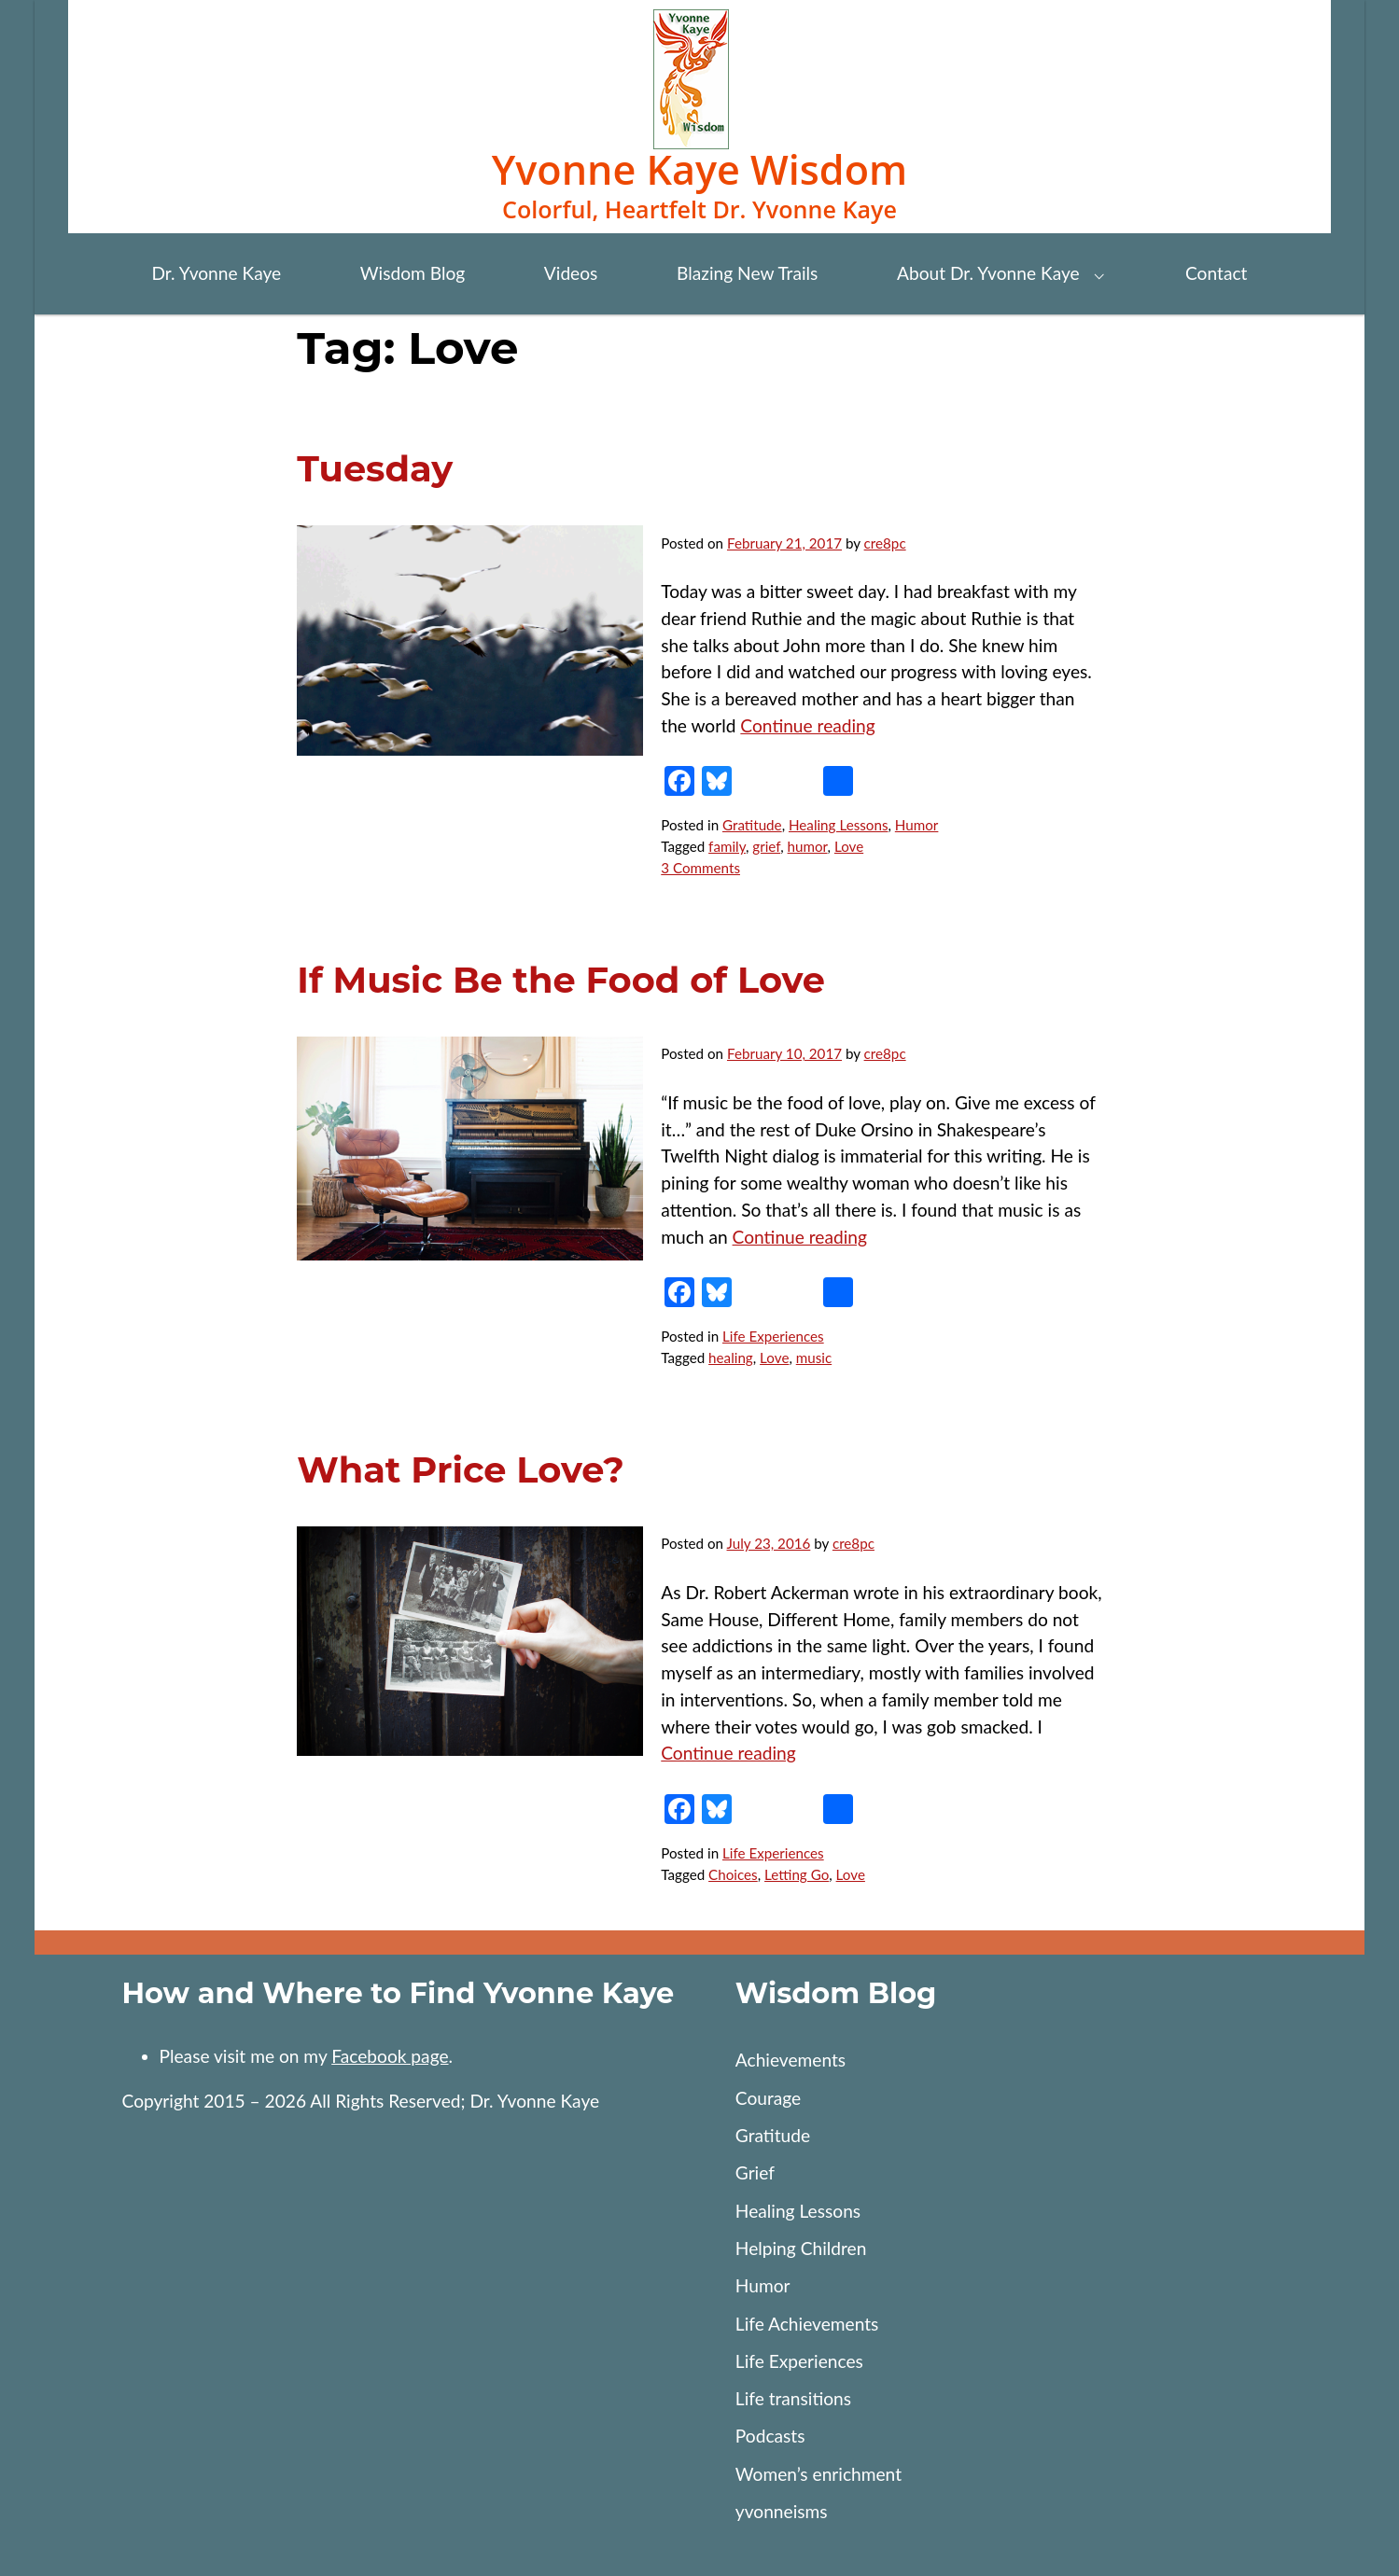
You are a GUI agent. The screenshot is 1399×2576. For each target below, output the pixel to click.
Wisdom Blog (412, 273)
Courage (768, 2098)
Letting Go (796, 1874)
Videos (571, 273)
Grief (755, 2172)
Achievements (790, 2059)
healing (730, 1357)
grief (766, 846)
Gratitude (752, 824)
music (814, 1357)
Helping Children (801, 2248)
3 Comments (700, 867)
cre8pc (885, 543)
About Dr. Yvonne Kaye (988, 273)
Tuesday (375, 469)
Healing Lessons (838, 824)
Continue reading (807, 725)
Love (848, 846)
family (727, 846)
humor (808, 846)
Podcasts (770, 2435)
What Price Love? (460, 1470)
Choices (733, 1874)
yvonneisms (781, 2511)
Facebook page (389, 2056)
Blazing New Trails (747, 273)
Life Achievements (807, 2323)
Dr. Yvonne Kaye (216, 273)
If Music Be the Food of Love (561, 980)
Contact (1216, 273)
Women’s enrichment (818, 2474)
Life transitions (793, 2398)
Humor (917, 824)
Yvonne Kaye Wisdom (699, 169)
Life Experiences (773, 1336)
